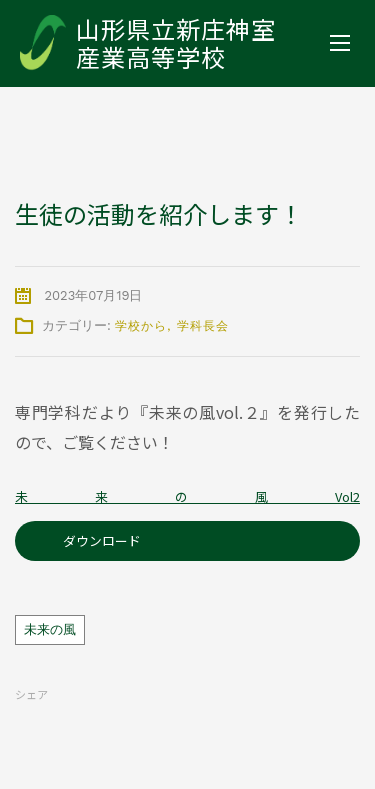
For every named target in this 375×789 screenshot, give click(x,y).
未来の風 (50, 629)
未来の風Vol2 (187, 496)
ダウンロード (102, 540)
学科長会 (203, 326)
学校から (141, 326)
